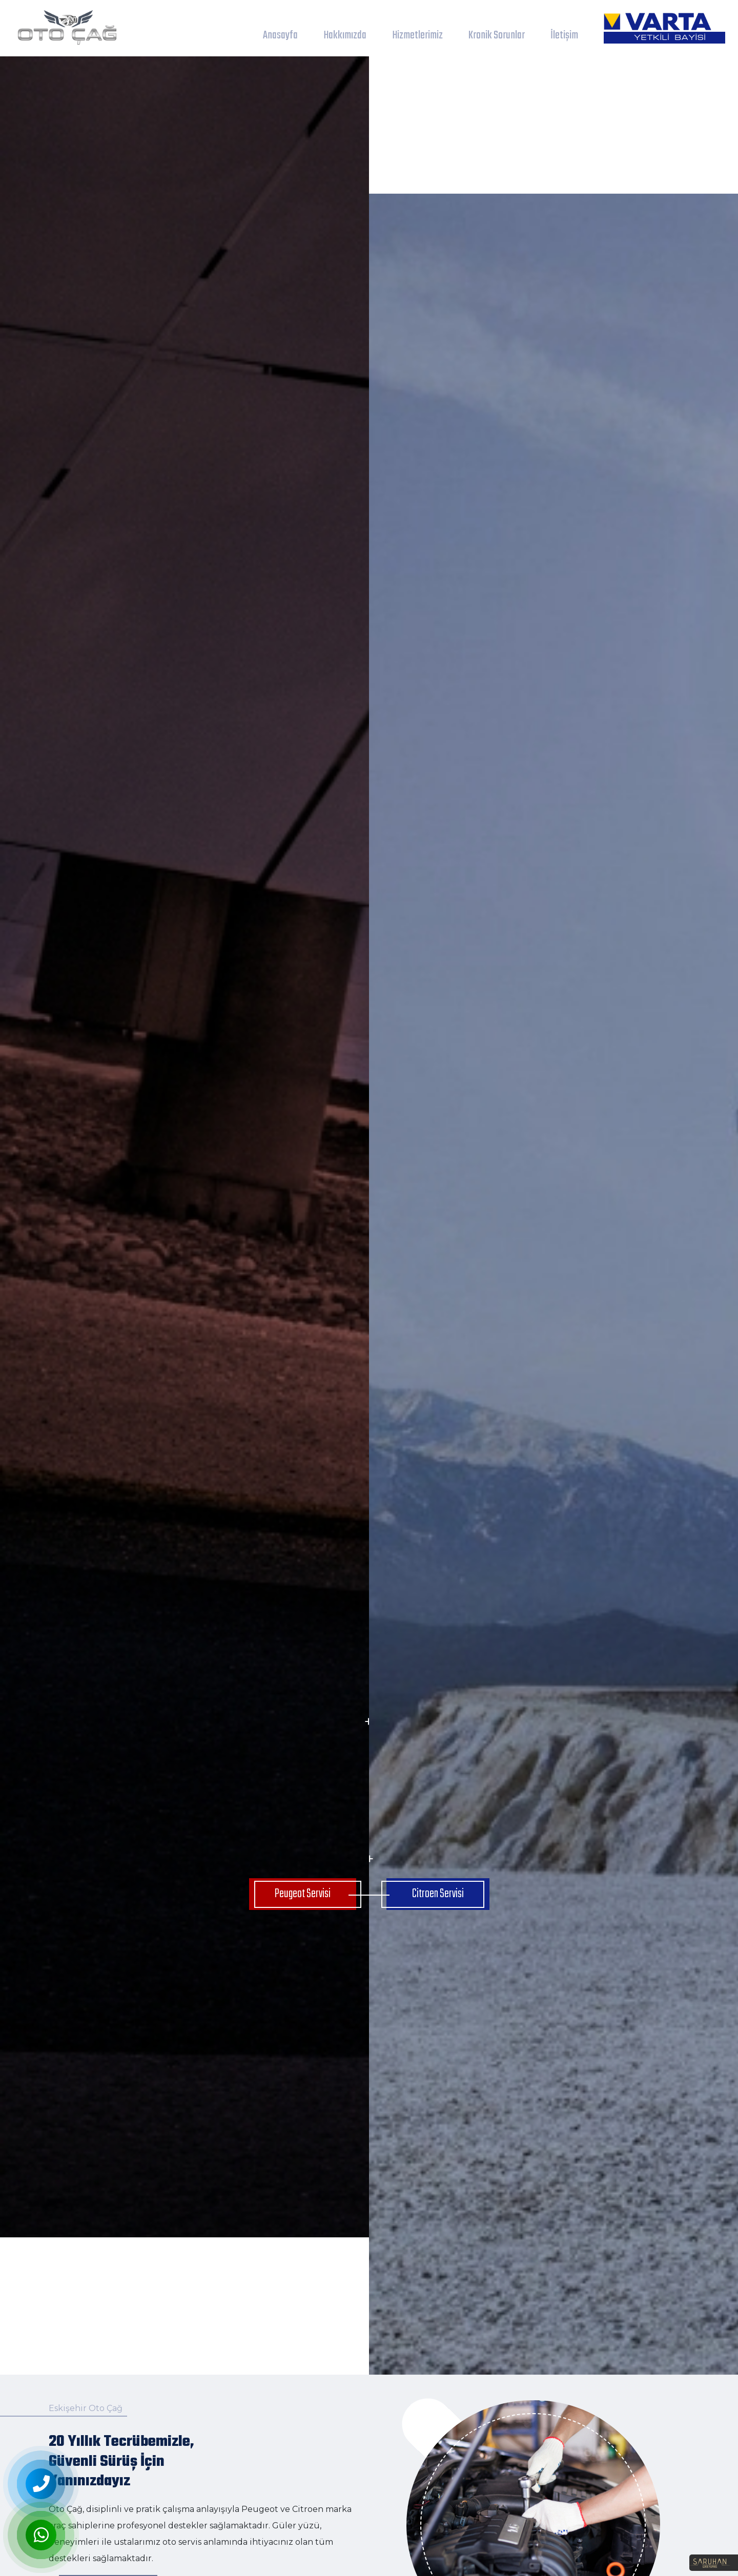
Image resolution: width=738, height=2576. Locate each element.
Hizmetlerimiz (417, 35)
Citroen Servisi (438, 1893)
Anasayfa (280, 35)
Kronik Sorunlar (496, 35)
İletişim (564, 35)
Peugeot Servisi (303, 1893)
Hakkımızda (344, 35)
